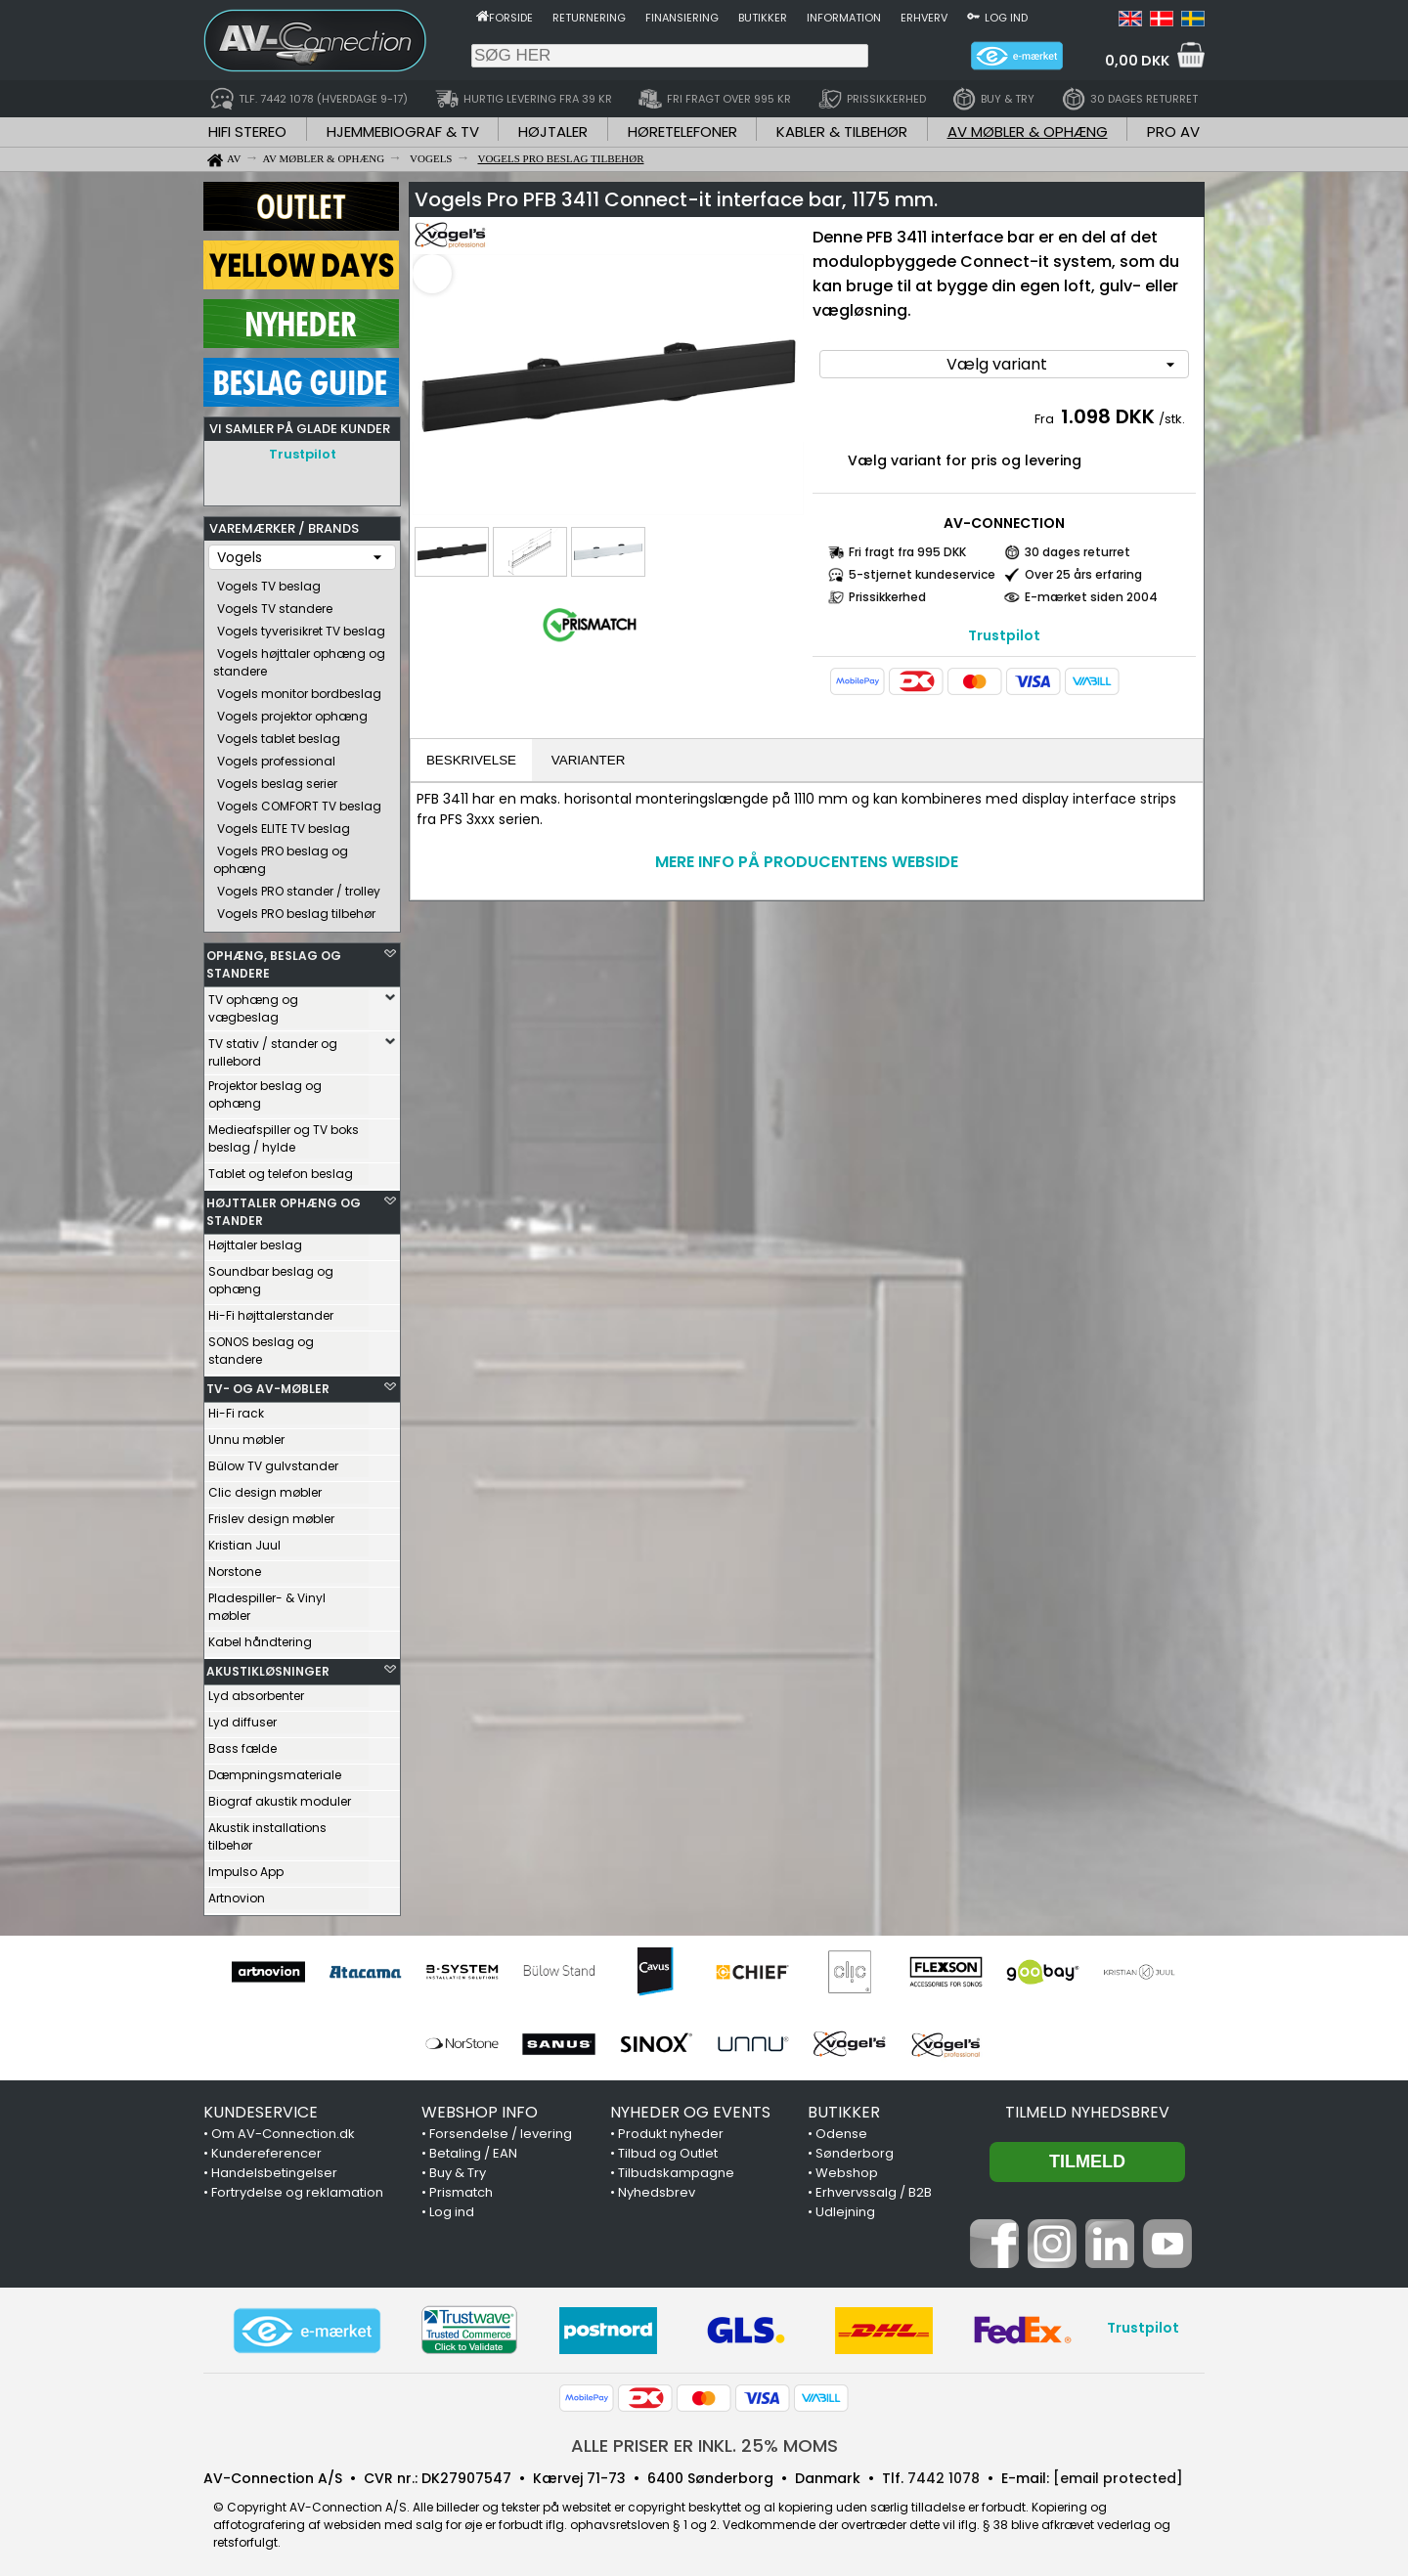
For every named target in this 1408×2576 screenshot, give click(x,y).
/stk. (1172, 419)
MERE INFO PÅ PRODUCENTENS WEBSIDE (806, 862)
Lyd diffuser (242, 1717)
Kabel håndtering (260, 1637)
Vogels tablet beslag (278, 733)
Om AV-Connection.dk (283, 2128)
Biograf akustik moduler (279, 1796)
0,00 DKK (1137, 60)
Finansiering (682, 17)
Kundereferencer (266, 2148)
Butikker (762, 17)
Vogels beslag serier (277, 778)
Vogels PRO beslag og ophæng (280, 855)
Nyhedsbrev (656, 2187)
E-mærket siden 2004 (1091, 597)
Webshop (846, 2168)
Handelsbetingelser (274, 2168)
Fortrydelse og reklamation (297, 2187)
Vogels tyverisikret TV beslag (301, 626)
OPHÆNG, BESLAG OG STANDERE (273, 959)
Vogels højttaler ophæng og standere (299, 657)
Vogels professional (276, 756)
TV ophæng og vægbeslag (253, 1003)
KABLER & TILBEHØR (841, 131)
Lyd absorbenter (256, 1690)
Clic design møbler (265, 1487)
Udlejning (845, 2207)
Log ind (1006, 17)
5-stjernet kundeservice (922, 574)
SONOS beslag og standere (261, 1346)
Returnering (589, 17)
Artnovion (236, 1893)
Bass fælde (242, 1743)
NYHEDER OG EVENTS (690, 2107)
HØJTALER (553, 131)
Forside (511, 17)
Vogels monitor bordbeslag (299, 688)
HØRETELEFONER (682, 131)
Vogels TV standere (274, 603)
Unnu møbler (246, 1434)
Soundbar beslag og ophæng (270, 1275)
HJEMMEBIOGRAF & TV (403, 131)
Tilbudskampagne (676, 2168)
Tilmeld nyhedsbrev (1087, 2107)
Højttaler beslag (255, 1240)
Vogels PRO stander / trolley (298, 886)
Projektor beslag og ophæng (265, 1089)
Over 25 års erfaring (1083, 574)
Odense (841, 2128)
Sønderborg (854, 2148)
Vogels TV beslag (269, 581)
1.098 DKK (1108, 416)
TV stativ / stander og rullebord (272, 1047)
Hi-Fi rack (236, 1408)
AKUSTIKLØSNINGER (268, 1666)
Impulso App (246, 1866)
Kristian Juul (244, 1540)
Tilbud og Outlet (668, 2148)
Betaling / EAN (473, 2148)
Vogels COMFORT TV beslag (299, 801)
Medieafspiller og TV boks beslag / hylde (283, 1133)
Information (844, 17)
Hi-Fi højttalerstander (270, 1310)
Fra (1045, 419)
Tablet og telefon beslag (280, 1168)
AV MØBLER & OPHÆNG (1027, 131)
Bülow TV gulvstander (273, 1461)
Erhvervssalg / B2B (873, 2187)
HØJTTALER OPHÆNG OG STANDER (283, 1207)
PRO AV (1173, 131)
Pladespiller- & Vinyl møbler (267, 1602)
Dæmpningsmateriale (274, 1770)
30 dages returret (1077, 552)
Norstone (234, 1566)
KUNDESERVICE (260, 2107)
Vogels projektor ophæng (292, 711)
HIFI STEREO (247, 131)
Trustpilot (302, 454)
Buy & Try (457, 2168)
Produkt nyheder (671, 2128)
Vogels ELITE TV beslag (283, 823)
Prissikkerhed (887, 597)
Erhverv (924, 17)
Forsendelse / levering (500, 2128)
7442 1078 (943, 2473)
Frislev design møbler (271, 1514)
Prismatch (461, 2187)
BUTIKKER (844, 2107)
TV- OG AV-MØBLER (268, 1383)
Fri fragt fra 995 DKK (907, 552)
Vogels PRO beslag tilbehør (296, 908)
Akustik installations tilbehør (267, 1831)
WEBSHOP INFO (479, 2107)
